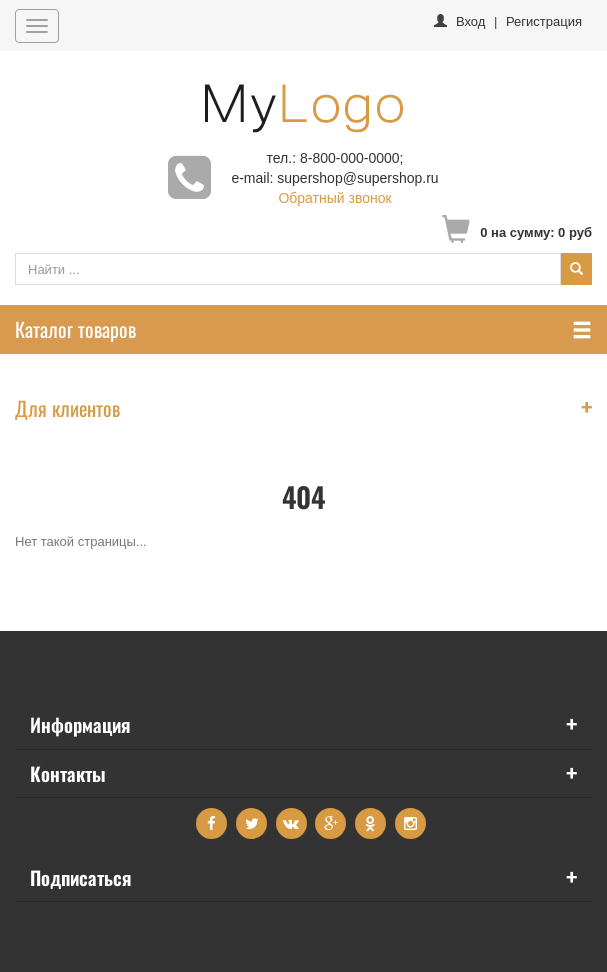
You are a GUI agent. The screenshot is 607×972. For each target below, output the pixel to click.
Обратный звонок (334, 198)
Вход (470, 21)
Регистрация (544, 21)
